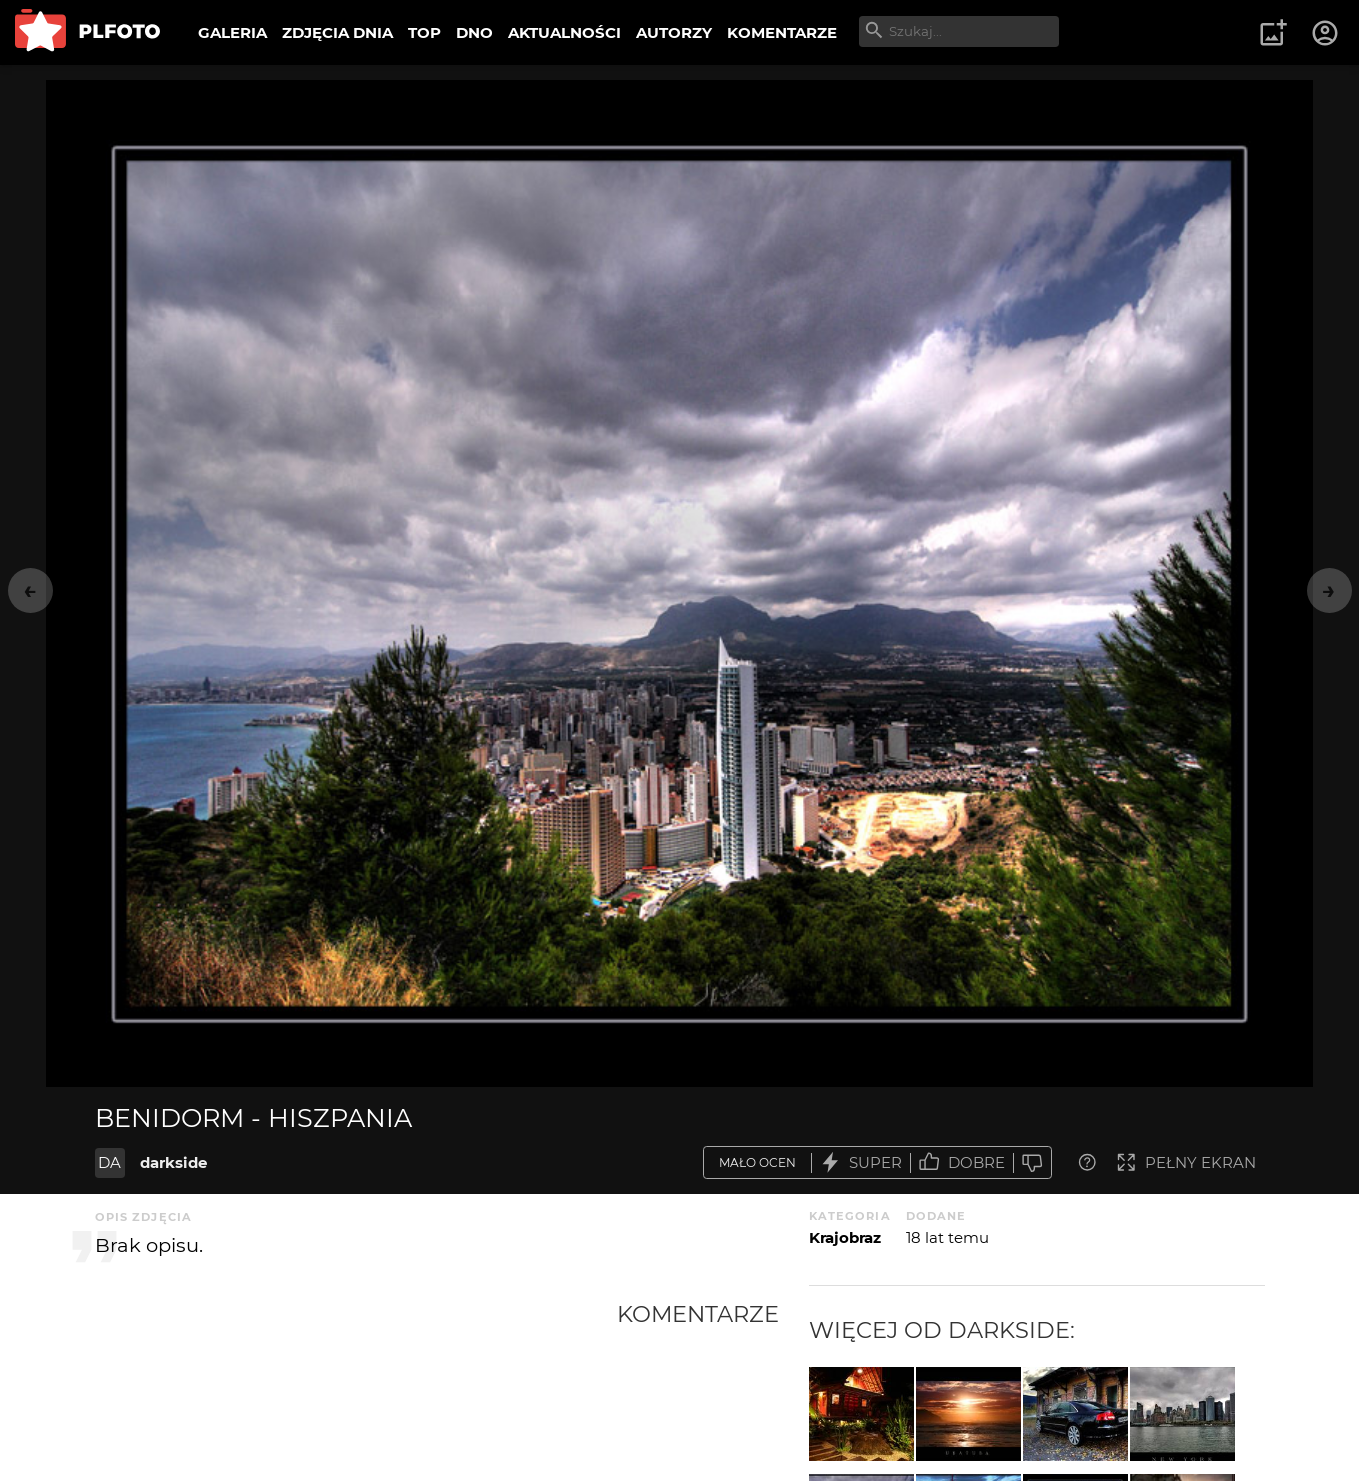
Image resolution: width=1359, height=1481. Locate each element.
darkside (173, 1162)
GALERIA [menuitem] (232, 32)
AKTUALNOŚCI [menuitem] (564, 32)
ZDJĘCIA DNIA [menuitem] (337, 32)
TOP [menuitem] (424, 32)
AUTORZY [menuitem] (674, 32)
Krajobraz (845, 1237)
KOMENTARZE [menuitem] (782, 32)
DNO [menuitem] (474, 32)
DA (109, 1162)
